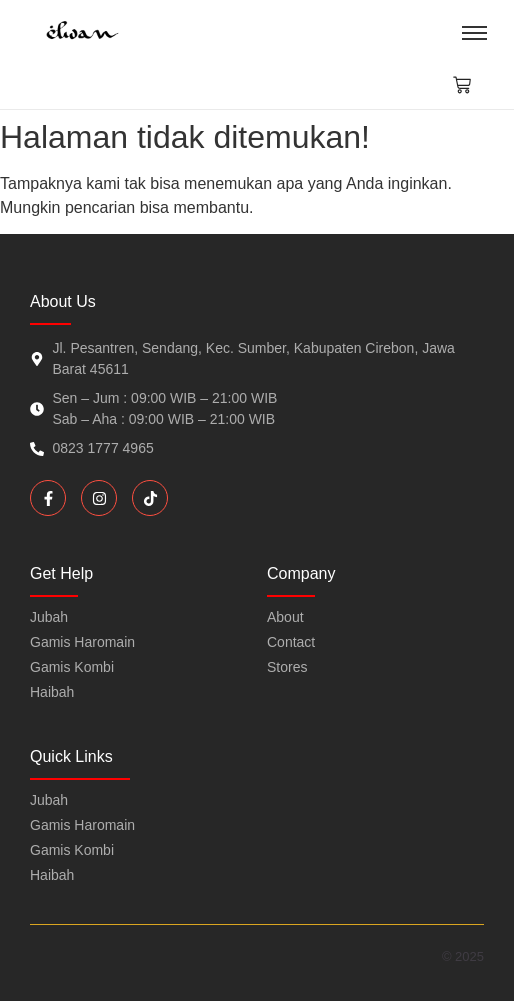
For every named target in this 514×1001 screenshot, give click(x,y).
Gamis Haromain (82, 825)
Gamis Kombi (72, 850)
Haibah (52, 875)
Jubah (49, 800)
